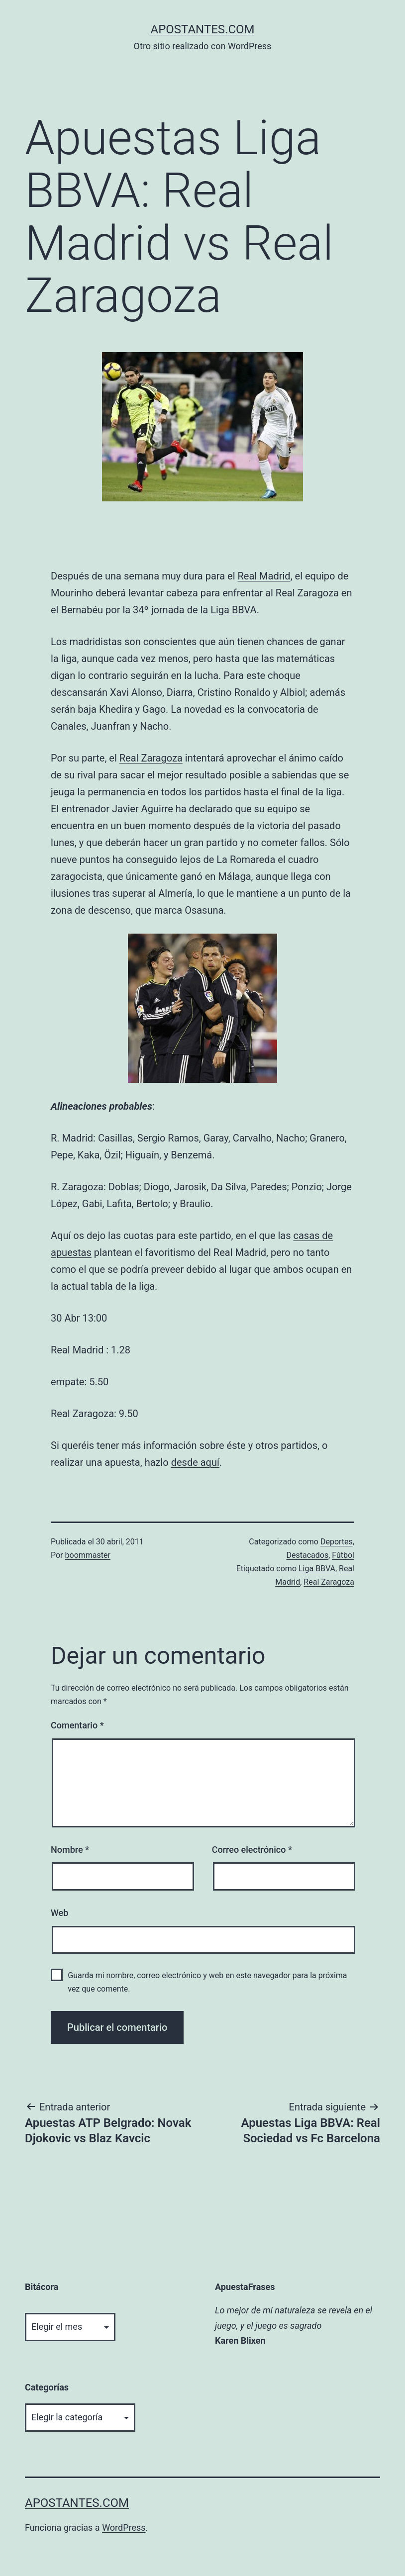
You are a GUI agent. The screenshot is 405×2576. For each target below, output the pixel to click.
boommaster (87, 1555)
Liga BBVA (233, 610)
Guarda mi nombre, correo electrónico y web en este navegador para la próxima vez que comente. (207, 1982)
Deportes (336, 1541)
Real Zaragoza (151, 758)
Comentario (77, 1725)
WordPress (123, 2527)
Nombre (70, 1849)
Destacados (307, 1555)
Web (59, 1913)
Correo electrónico (252, 1849)
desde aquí (195, 1462)
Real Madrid (263, 576)
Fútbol (343, 1555)
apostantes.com (202, 29)
